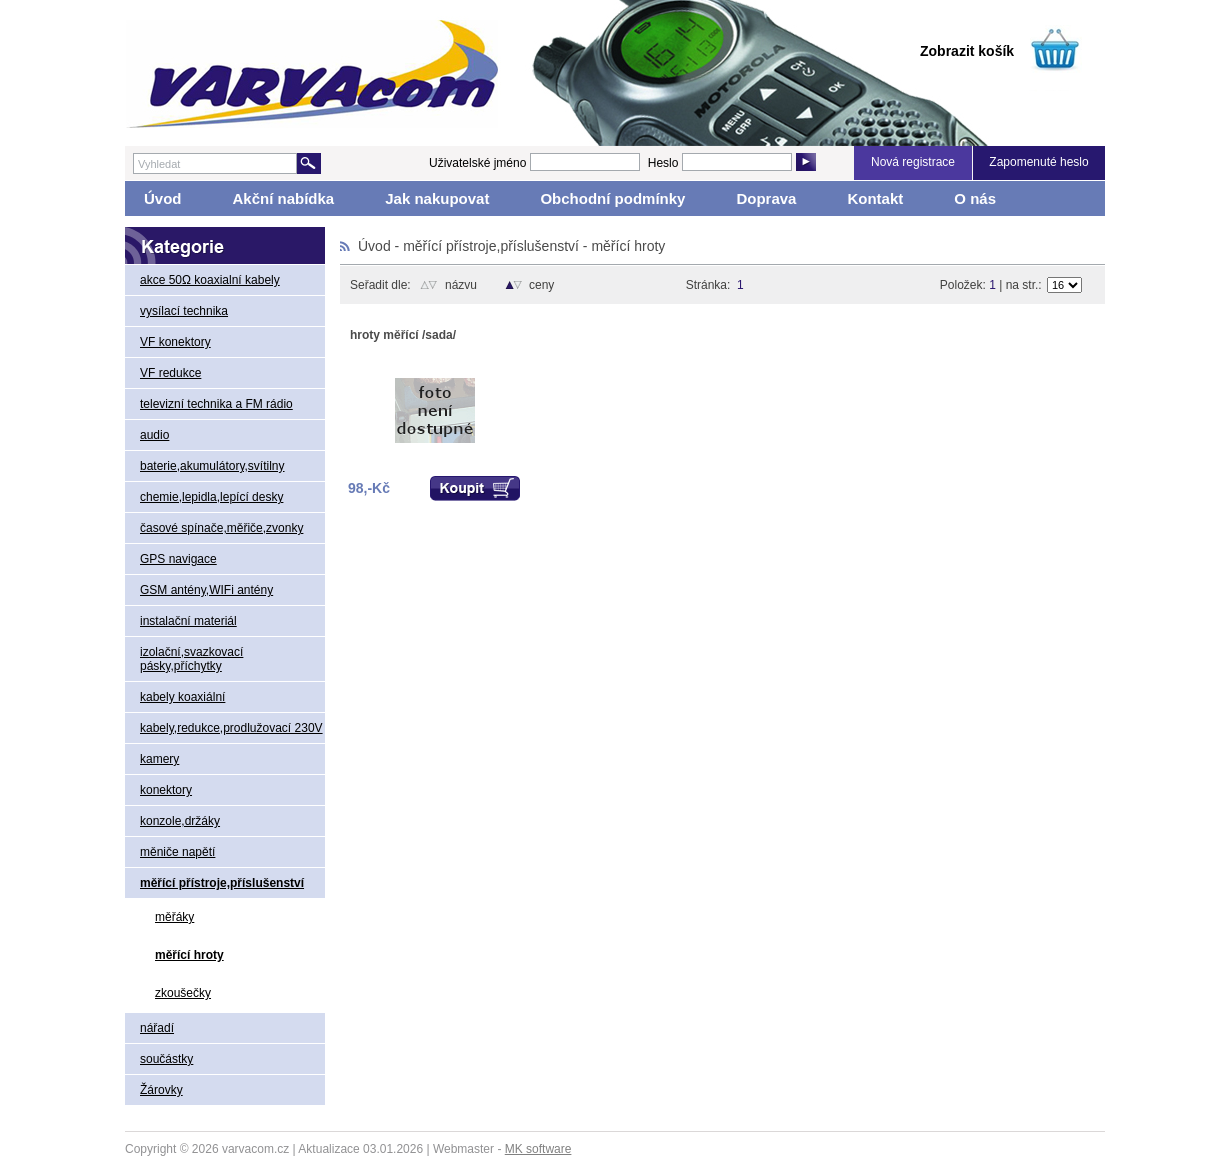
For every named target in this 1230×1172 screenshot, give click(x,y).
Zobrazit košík (967, 51)
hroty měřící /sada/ (403, 335)
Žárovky (161, 1090)
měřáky (174, 917)
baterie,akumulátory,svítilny (212, 466)
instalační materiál (188, 621)
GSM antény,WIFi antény (206, 590)
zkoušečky (183, 993)
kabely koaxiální (182, 697)
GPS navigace (178, 559)
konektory (166, 790)
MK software (538, 1149)
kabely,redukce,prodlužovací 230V (231, 728)
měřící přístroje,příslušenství (222, 883)
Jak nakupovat (437, 198)
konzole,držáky (180, 821)
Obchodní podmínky (612, 198)
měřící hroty (189, 955)
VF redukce (170, 373)
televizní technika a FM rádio (216, 404)
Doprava (766, 198)
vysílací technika (184, 311)
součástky (166, 1059)
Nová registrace (913, 162)
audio (154, 435)
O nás (975, 198)
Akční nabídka (284, 198)
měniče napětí (177, 852)
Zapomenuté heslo (1038, 162)
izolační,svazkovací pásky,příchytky (191, 659)
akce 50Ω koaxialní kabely (210, 280)
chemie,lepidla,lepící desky (211, 497)
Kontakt (875, 198)
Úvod (163, 198)
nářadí (157, 1028)
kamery (159, 759)
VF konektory (175, 342)
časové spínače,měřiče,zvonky (221, 528)
